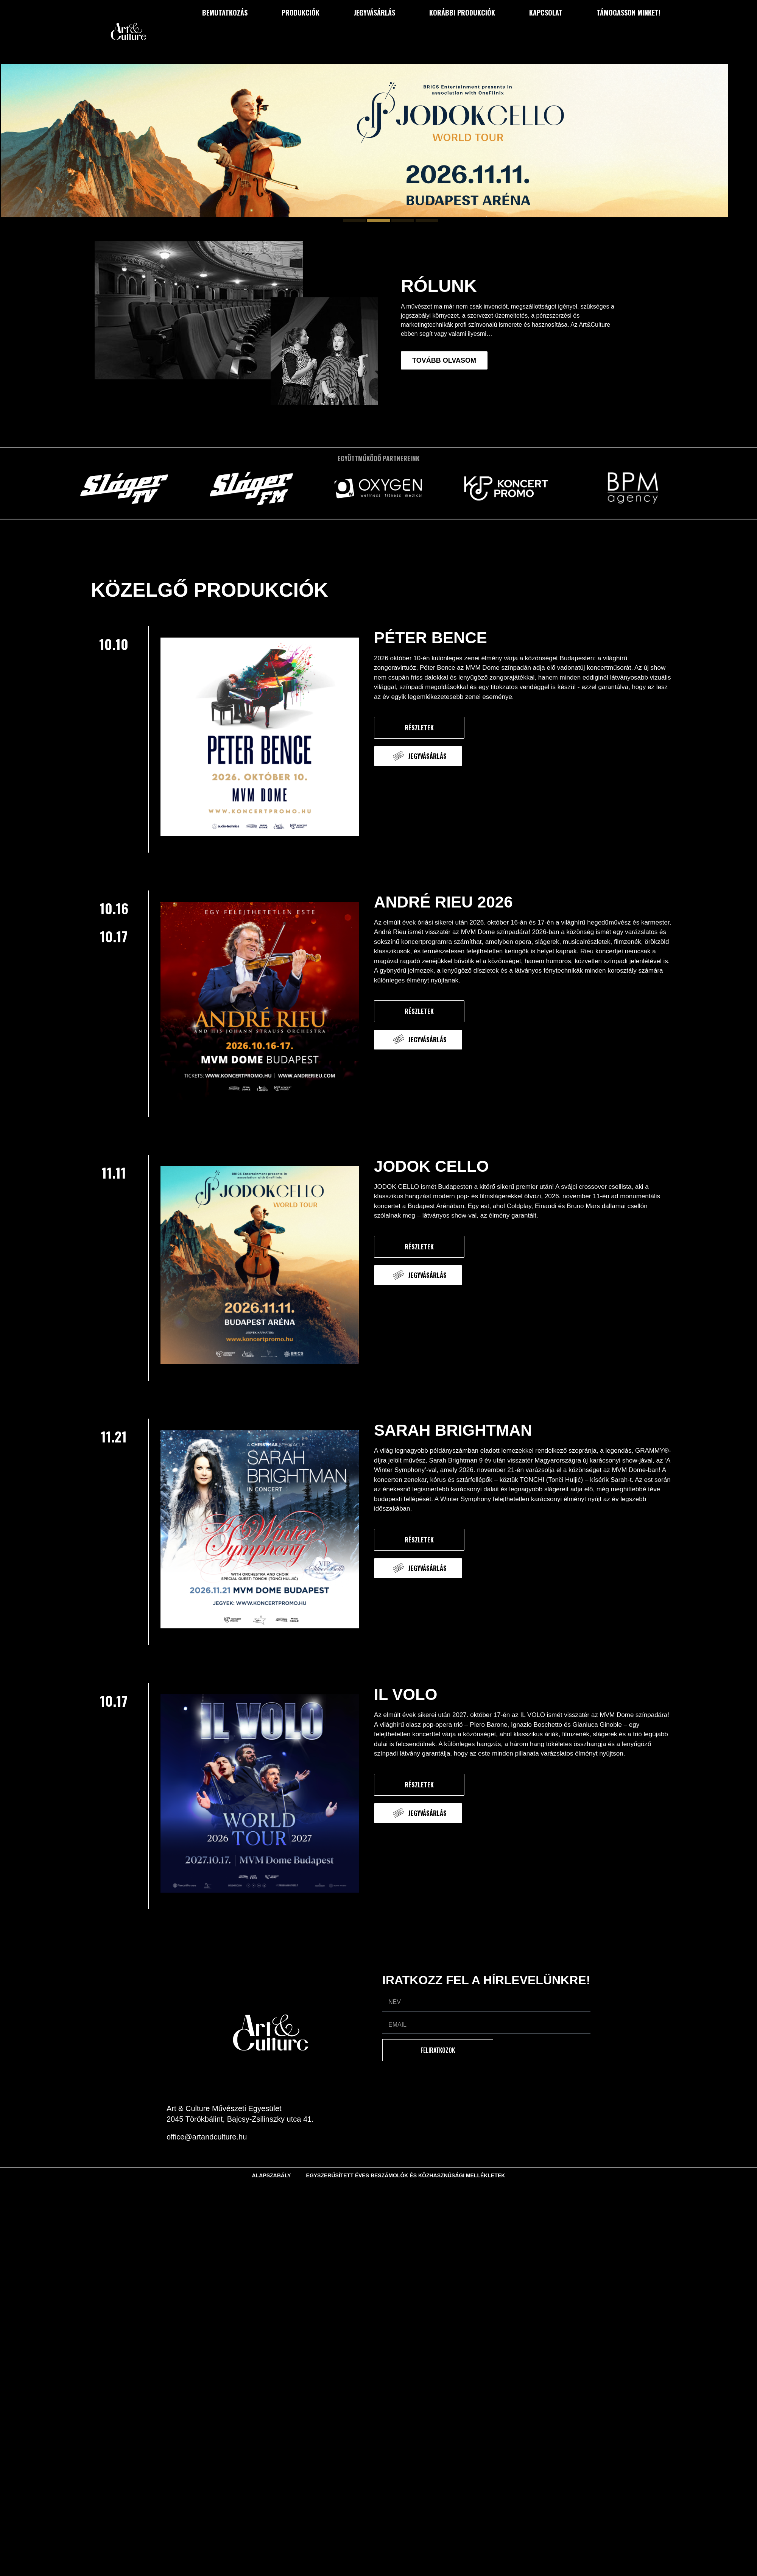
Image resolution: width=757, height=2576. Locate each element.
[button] (354, 220)
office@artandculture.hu (207, 2137)
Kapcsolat (545, 12)
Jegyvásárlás (374, 12)
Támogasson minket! (628, 12)
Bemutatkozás (225, 12)
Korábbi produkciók (462, 12)
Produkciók (300, 12)
